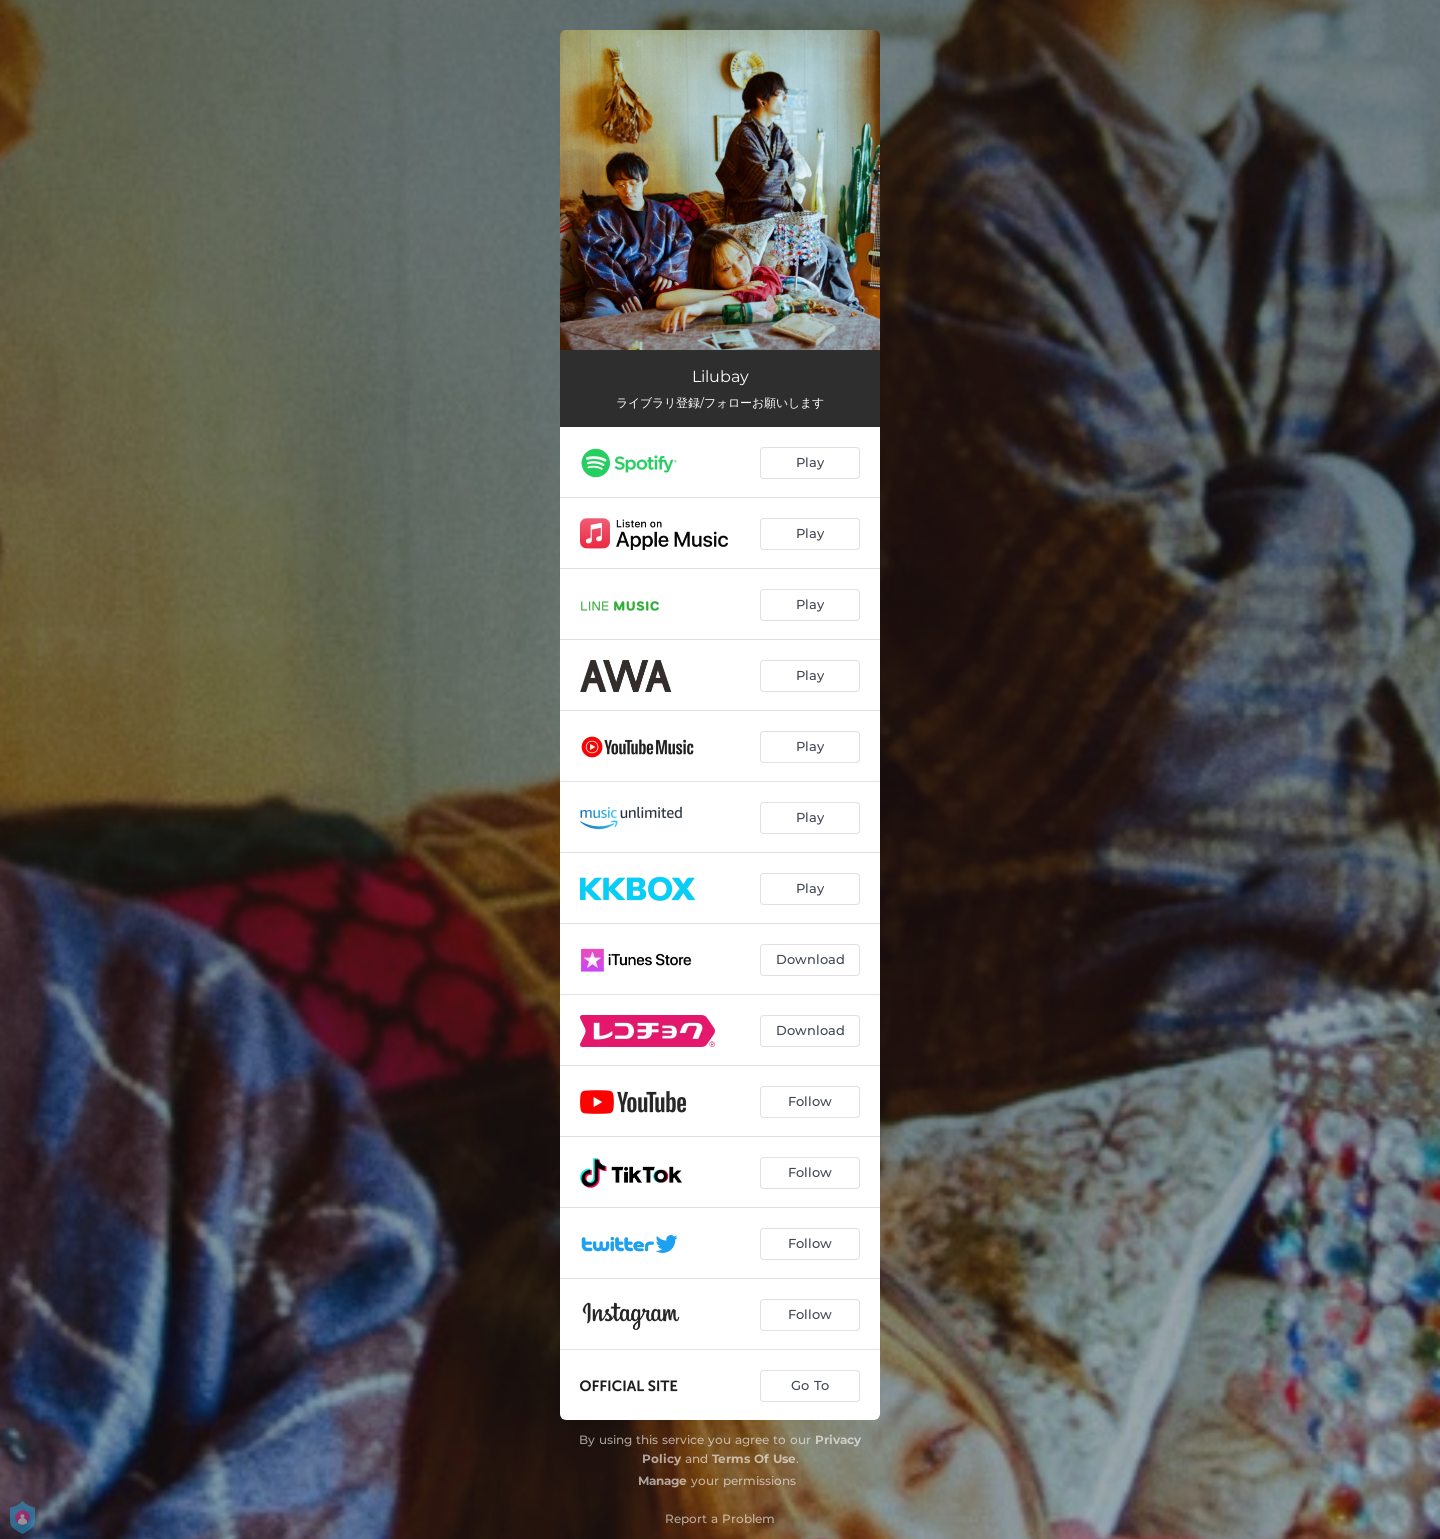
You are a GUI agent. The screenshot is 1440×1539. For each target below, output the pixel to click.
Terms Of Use (754, 1458)
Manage (662, 1480)
